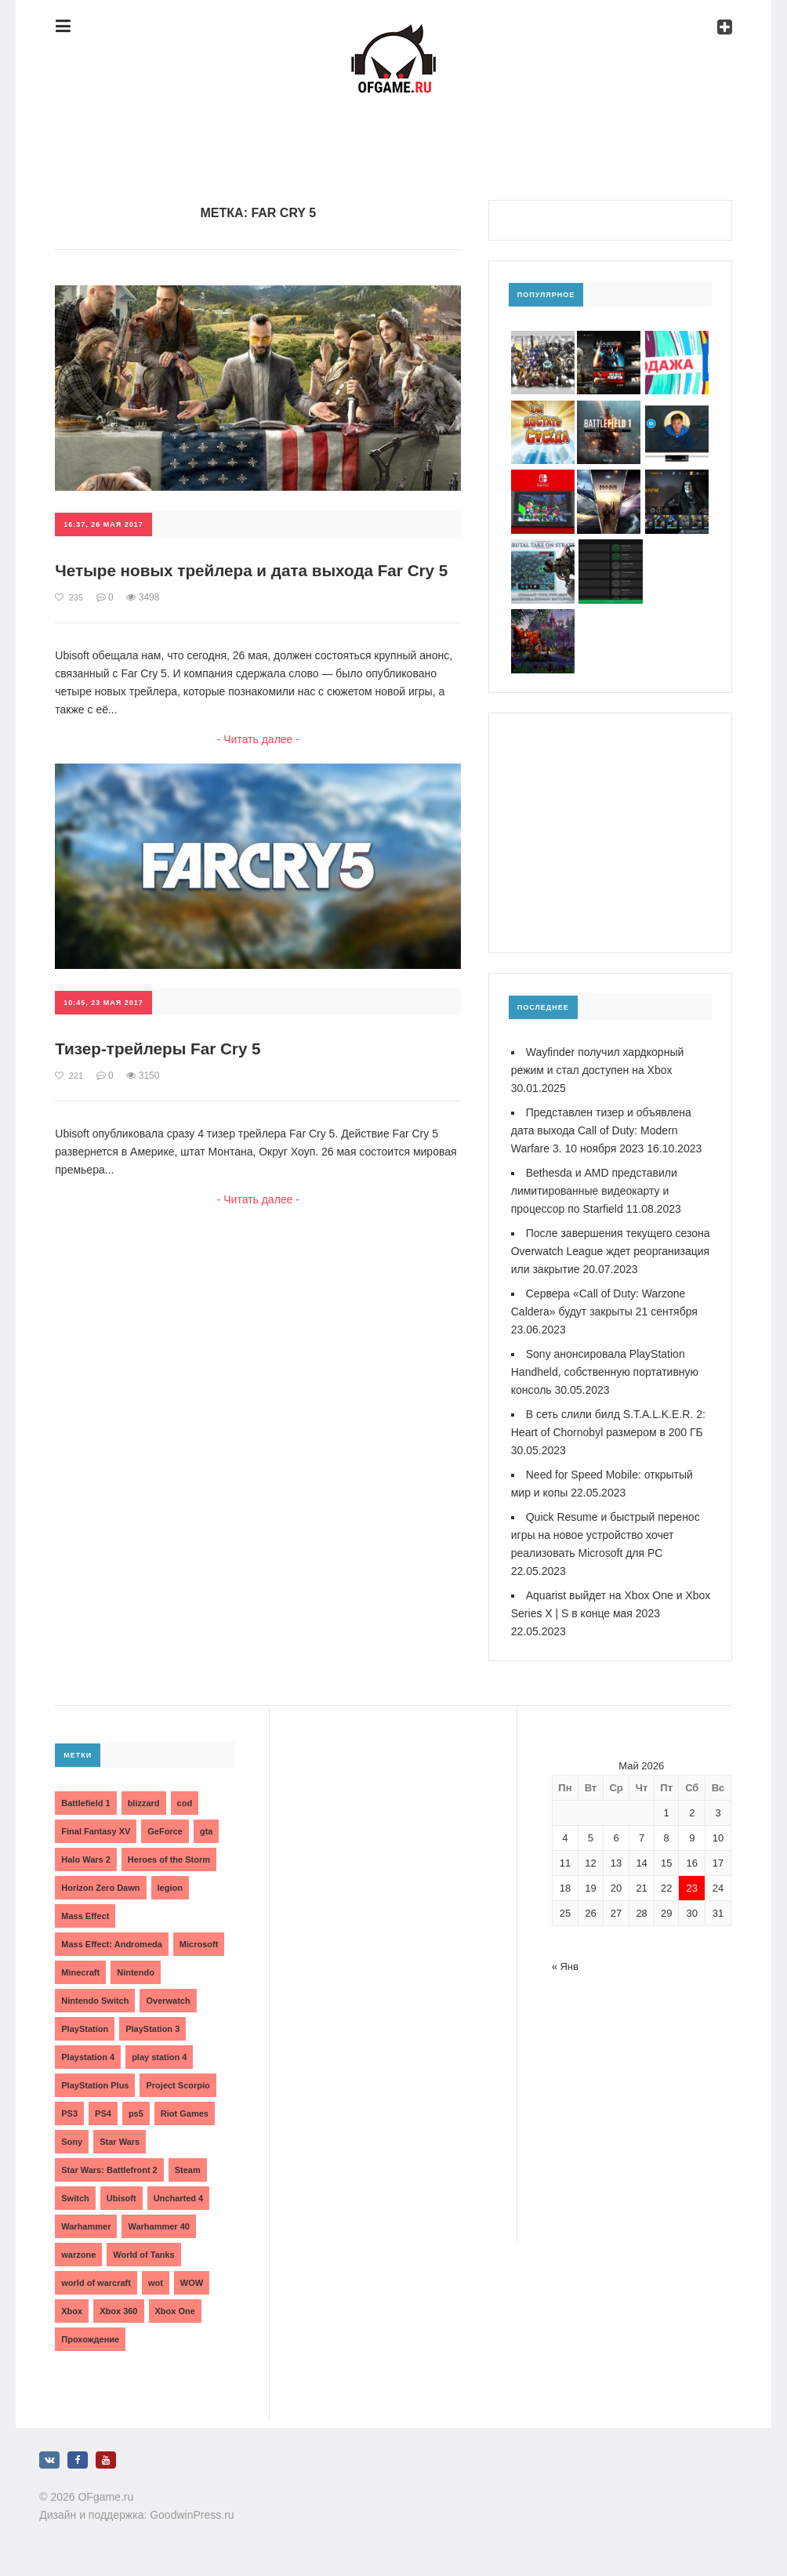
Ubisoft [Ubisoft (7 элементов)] (121, 2198)
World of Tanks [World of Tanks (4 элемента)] (143, 2254)
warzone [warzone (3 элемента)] (78, 2254)
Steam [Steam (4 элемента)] (188, 2170)
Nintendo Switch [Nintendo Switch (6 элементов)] (95, 2000)
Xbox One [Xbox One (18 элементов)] (175, 2311)
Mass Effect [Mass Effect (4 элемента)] (85, 1916)
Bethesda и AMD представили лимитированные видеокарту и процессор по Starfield (594, 1190)
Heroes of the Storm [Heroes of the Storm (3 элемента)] (169, 1859)
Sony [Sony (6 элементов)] (71, 2141)
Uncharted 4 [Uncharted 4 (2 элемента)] (179, 2198)
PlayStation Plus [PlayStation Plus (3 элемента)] (95, 2085)
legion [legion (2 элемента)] (170, 1887)
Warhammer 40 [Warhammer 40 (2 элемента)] (158, 2226)
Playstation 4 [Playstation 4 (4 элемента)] (87, 2057)
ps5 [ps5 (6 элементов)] (136, 2113)
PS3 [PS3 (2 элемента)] (69, 2113)
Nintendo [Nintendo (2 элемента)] (135, 1972)
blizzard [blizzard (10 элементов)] (144, 1803)
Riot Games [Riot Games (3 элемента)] (185, 2113)
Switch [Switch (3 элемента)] (75, 2198)
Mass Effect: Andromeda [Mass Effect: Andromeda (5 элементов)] (111, 1944)
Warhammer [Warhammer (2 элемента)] (86, 2226)
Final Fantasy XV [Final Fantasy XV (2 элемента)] (95, 1831)
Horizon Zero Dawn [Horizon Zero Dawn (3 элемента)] (100, 1887)
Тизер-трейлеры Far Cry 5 (164, 1069)
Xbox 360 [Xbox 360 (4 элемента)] (118, 2311)
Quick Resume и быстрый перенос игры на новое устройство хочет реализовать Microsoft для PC (605, 1535)
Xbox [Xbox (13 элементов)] (71, 2311)
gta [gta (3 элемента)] (206, 1831)
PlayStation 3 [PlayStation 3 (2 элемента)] (152, 2029)
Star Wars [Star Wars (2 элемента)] (120, 2141)
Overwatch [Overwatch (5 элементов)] (168, 2000)
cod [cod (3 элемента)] (185, 1803)
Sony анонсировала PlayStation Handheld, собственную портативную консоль (604, 1372)
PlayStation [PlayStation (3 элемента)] (84, 2029)
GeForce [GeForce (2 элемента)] (165, 1831)
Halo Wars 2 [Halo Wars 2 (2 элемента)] (86, 1859)
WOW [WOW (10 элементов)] (191, 2283)
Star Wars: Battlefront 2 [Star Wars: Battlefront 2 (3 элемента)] (109, 2170)
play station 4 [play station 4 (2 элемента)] (159, 2057)
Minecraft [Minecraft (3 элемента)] (80, 1972)
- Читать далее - (258, 759)
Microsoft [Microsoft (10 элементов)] (199, 1944)
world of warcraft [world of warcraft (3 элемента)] (96, 2283)
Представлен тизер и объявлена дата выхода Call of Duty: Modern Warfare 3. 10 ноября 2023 (601, 1130)
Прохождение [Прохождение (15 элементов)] (90, 2339)
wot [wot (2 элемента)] (155, 2283)
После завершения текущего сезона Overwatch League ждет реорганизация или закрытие (610, 1251)
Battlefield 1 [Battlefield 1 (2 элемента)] (85, 1803)
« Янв (565, 1966)
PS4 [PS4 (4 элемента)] (103, 2113)
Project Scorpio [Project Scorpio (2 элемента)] (177, 2085)
